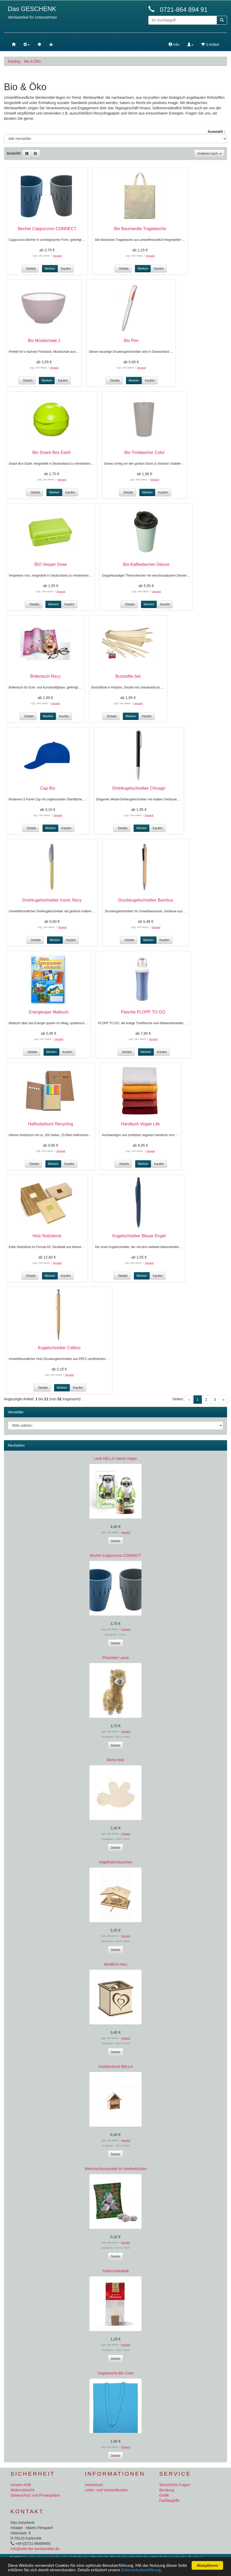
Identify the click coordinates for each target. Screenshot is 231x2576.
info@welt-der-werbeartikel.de (34, 2549)
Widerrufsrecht (22, 2490)
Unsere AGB (20, 2485)
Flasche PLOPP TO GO (143, 1012)
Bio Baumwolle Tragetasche (140, 228)
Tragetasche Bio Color (115, 2373)
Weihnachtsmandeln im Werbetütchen (115, 2169)
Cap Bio (47, 788)
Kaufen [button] (66, 268)
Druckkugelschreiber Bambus (145, 900)
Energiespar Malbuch (49, 1012)
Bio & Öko (32, 61)
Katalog (14, 61)
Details (115, 1541)
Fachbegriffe (169, 2500)
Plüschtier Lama (115, 1658)
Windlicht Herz (115, 1964)
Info (174, 44)
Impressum (94, 2485)
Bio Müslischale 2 (44, 340)
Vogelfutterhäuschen (115, 1862)
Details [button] (30, 268)
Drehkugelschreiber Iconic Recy (52, 900)
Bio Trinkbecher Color (144, 452)
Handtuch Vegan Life (140, 1124)
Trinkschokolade (115, 2271)
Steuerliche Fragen (174, 2485)
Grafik (164, 2495)
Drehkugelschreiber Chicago (138, 788)
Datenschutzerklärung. (141, 2570)
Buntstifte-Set (128, 676)
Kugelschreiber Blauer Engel (139, 1236)
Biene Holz (115, 1760)
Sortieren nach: (209, 153)
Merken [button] (50, 268)
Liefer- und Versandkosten (106, 2490)
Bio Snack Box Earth (51, 452)
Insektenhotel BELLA (115, 2066)
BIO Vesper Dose (50, 564)
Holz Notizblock (47, 1236)
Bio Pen (131, 340)
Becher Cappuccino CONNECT (47, 228)
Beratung (166, 2490)
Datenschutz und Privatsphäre (35, 2495)
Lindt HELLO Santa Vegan (115, 1458)
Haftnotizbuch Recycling (50, 1124)
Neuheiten (16, 1445)
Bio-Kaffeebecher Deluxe (146, 564)
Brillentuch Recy (45, 676)
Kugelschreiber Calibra (59, 1348)
